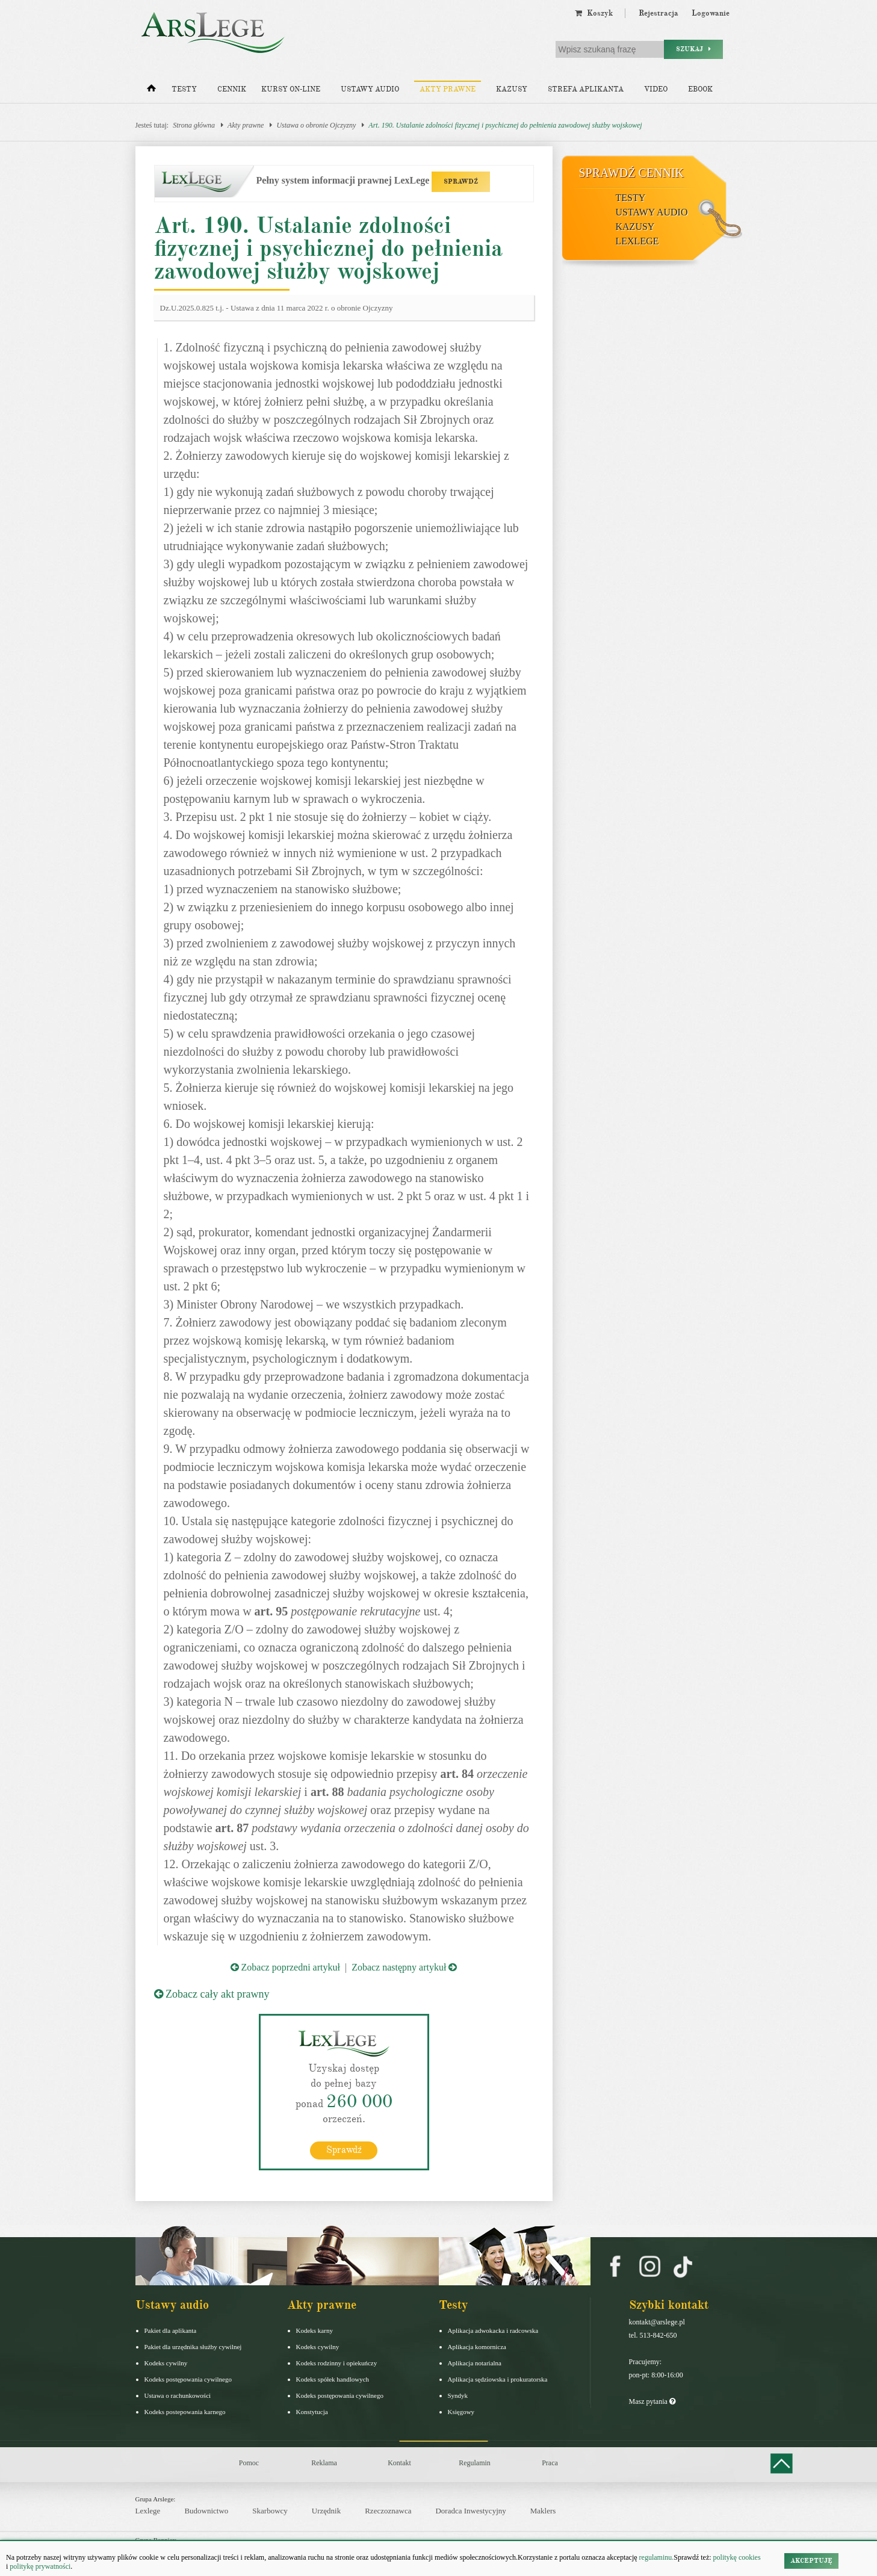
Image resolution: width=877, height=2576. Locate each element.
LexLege (637, 241)
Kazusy (511, 89)
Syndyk (458, 2394)
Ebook (700, 89)
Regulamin (475, 2462)
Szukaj (693, 49)
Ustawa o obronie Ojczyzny (316, 125)
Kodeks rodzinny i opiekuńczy (336, 2362)
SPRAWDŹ (461, 181)
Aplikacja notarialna (475, 2362)
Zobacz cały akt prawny (212, 1994)
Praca (550, 2462)
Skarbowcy (270, 2510)
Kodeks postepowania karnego (185, 2411)
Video (656, 89)
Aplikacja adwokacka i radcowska (493, 2329)
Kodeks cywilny (166, 2362)
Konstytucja (312, 2411)
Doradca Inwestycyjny (470, 2510)
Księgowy (461, 2411)
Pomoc (249, 2462)
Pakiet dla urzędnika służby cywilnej (193, 2346)
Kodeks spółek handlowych (333, 2378)
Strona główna (194, 125)
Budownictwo (206, 2510)
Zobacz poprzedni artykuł (285, 1967)
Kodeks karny (314, 2329)
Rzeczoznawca (388, 2510)
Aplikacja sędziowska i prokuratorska (498, 2378)
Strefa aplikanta (586, 89)
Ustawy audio (370, 89)
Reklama (324, 2462)
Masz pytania (652, 2401)
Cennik (231, 89)
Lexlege (148, 2510)
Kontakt (399, 2462)
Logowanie (711, 13)
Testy (184, 89)
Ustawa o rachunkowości (177, 2394)
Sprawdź (344, 2149)
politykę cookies (737, 2557)
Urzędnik (326, 2510)
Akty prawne (448, 89)
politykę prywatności (40, 2566)
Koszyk (594, 13)
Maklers (543, 2510)
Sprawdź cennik (631, 172)
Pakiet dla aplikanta (170, 2329)
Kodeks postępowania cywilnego (188, 2378)
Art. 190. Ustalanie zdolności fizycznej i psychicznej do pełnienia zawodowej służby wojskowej (505, 125)
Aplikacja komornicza (477, 2346)
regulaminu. (655, 2557)
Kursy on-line (290, 89)
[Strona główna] (151, 91)
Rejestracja (658, 13)
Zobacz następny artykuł (404, 1967)
